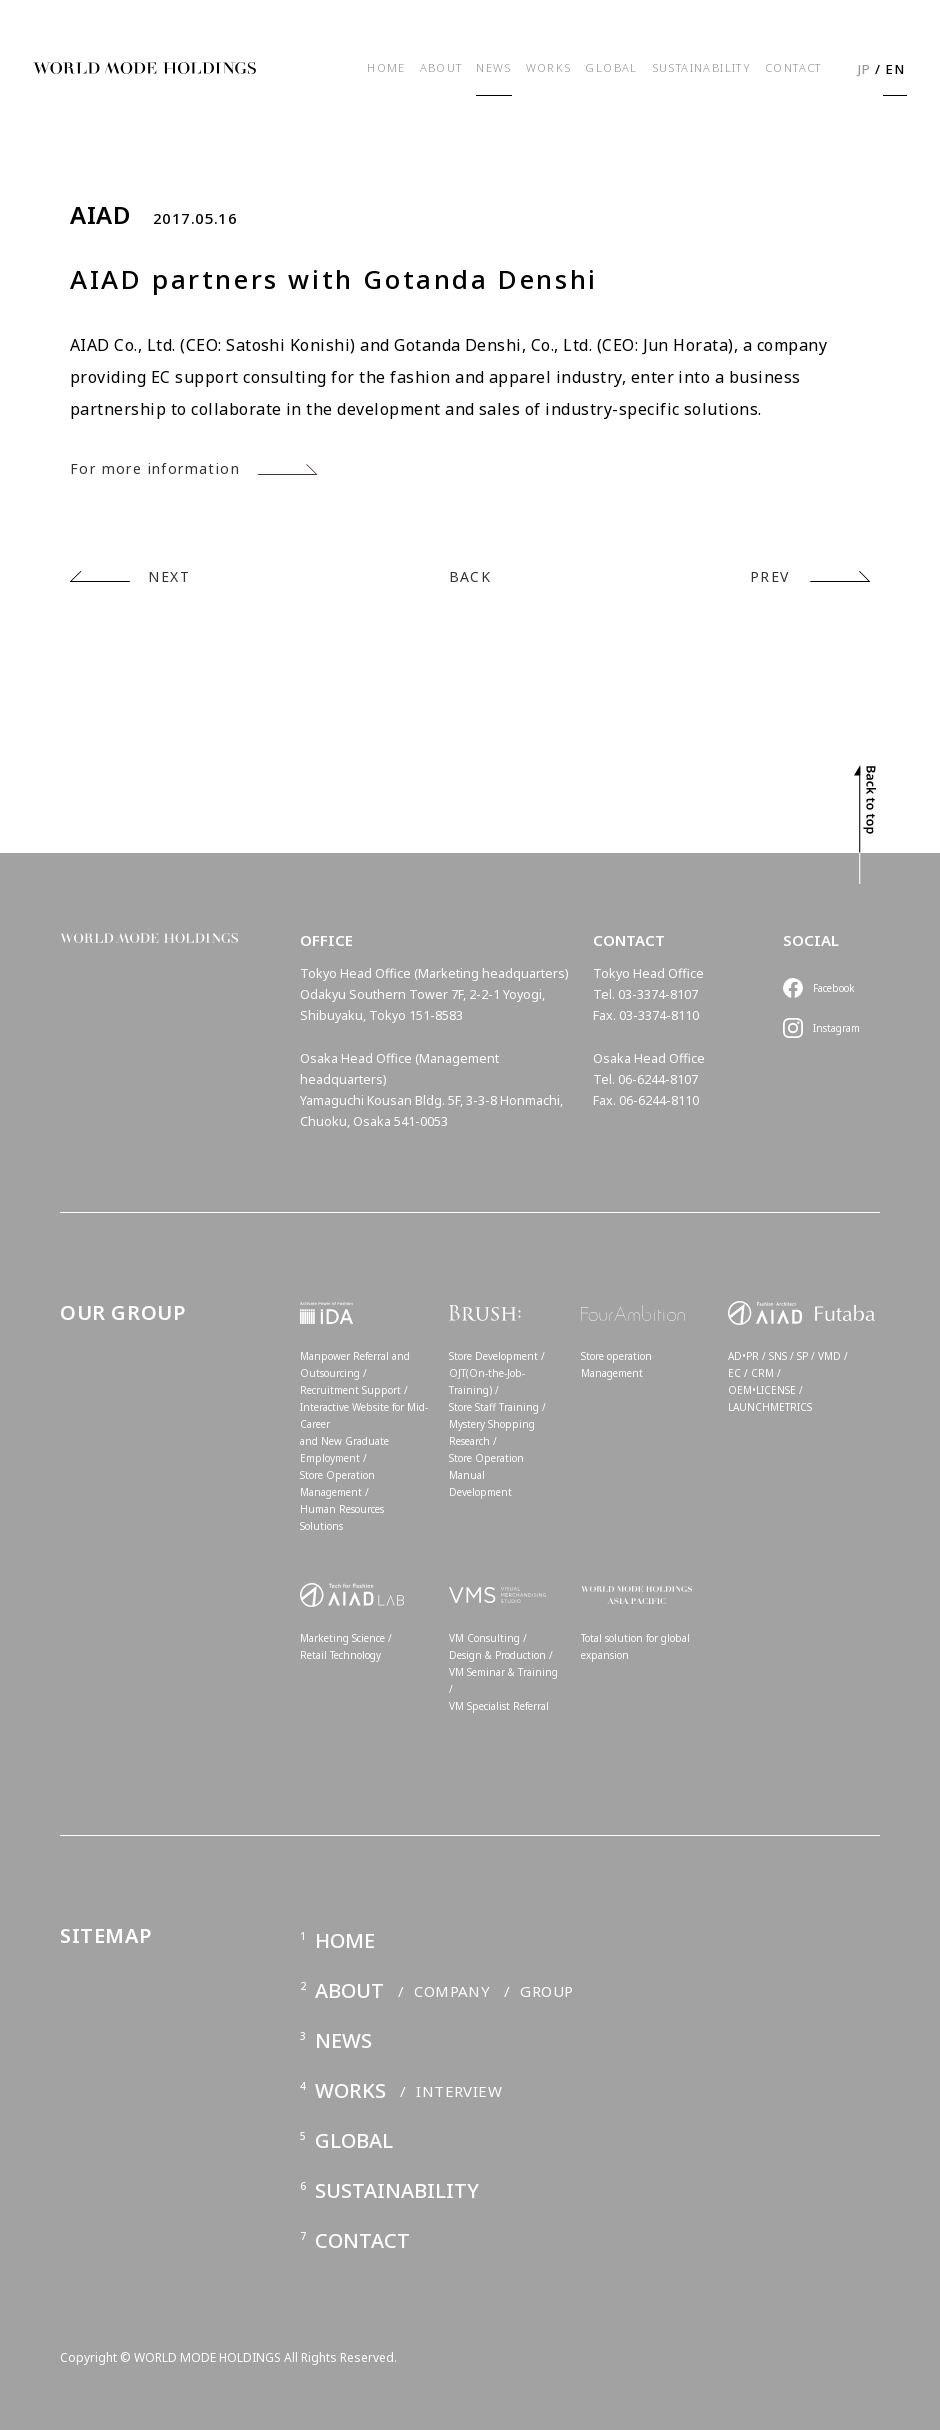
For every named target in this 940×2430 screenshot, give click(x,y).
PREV (770, 576)
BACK (470, 576)
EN (895, 69)
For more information (155, 468)
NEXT (169, 576)
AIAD (100, 215)
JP (865, 69)
